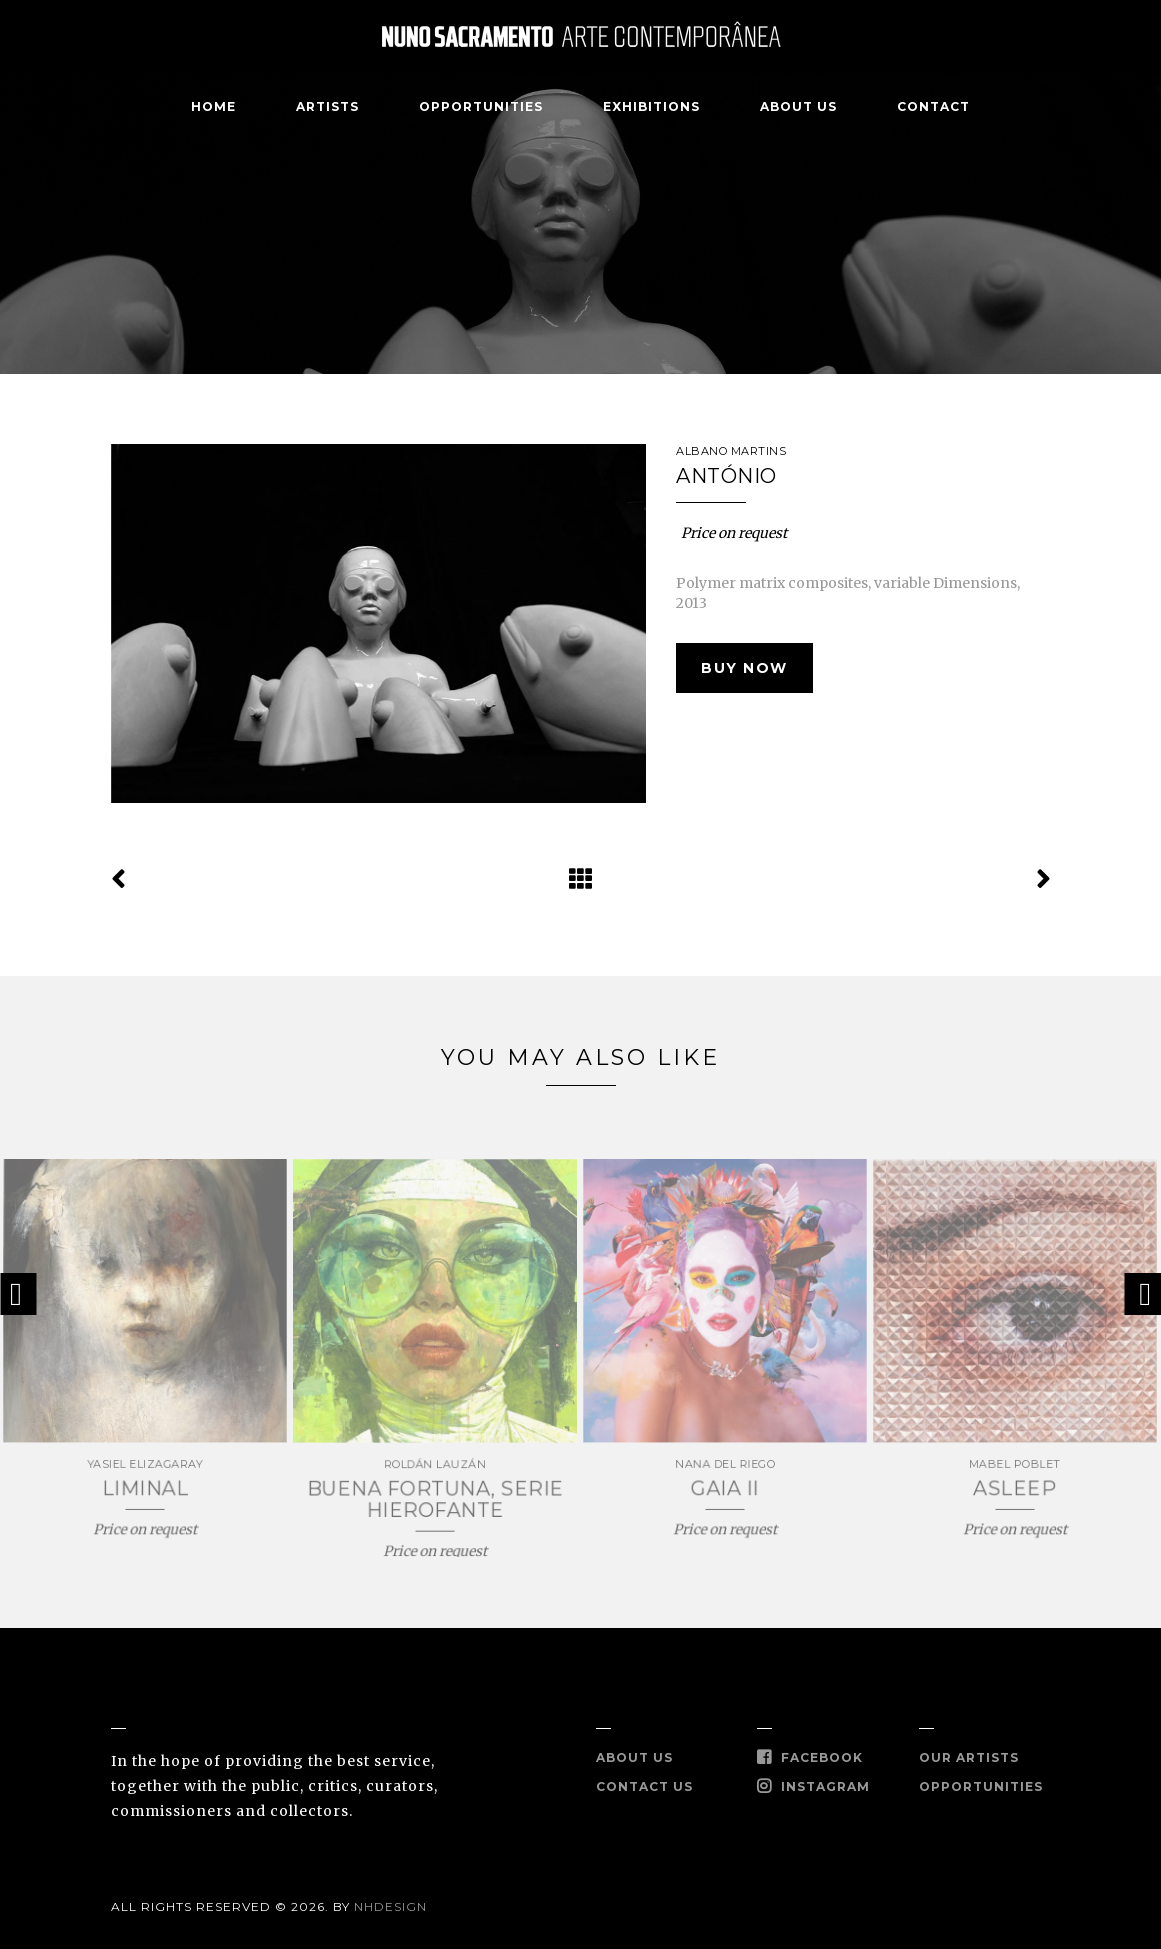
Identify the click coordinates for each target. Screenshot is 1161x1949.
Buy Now (744, 668)
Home (213, 106)
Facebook (810, 1757)
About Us (798, 106)
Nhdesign (390, 1906)
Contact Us (644, 1786)
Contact (933, 106)
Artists (327, 106)
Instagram (813, 1786)
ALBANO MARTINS (731, 451)
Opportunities (481, 106)
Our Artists (969, 1757)
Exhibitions (651, 106)
